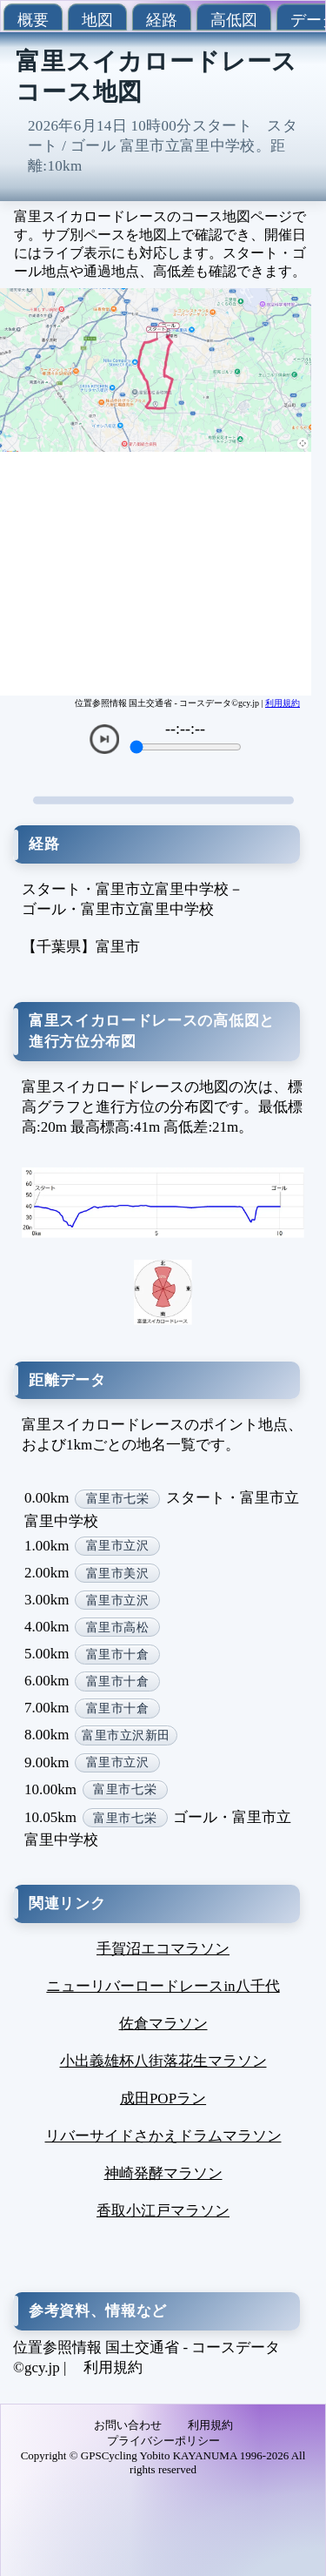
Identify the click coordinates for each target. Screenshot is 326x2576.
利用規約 (282, 703)
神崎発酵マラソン (163, 2173)
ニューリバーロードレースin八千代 (162, 1986)
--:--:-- (185, 728)
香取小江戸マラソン (163, 2211)
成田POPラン (163, 2098)
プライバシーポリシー (163, 2440)
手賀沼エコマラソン (163, 1948)
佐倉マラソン (163, 2023)
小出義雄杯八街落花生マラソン (163, 2061)
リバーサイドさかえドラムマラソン (163, 2136)
